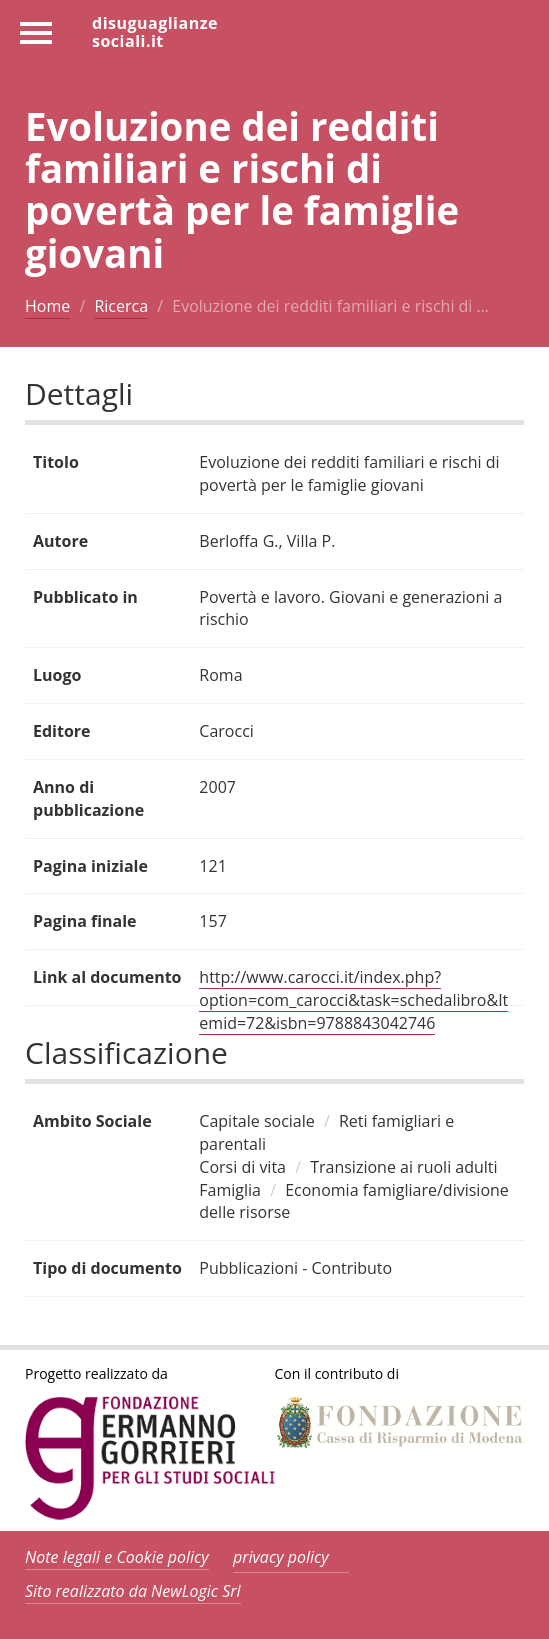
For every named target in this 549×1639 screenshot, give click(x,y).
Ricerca (121, 306)
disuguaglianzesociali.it (155, 31)
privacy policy (281, 1557)
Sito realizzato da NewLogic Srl (133, 1591)
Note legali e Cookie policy (117, 1557)
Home (47, 306)
